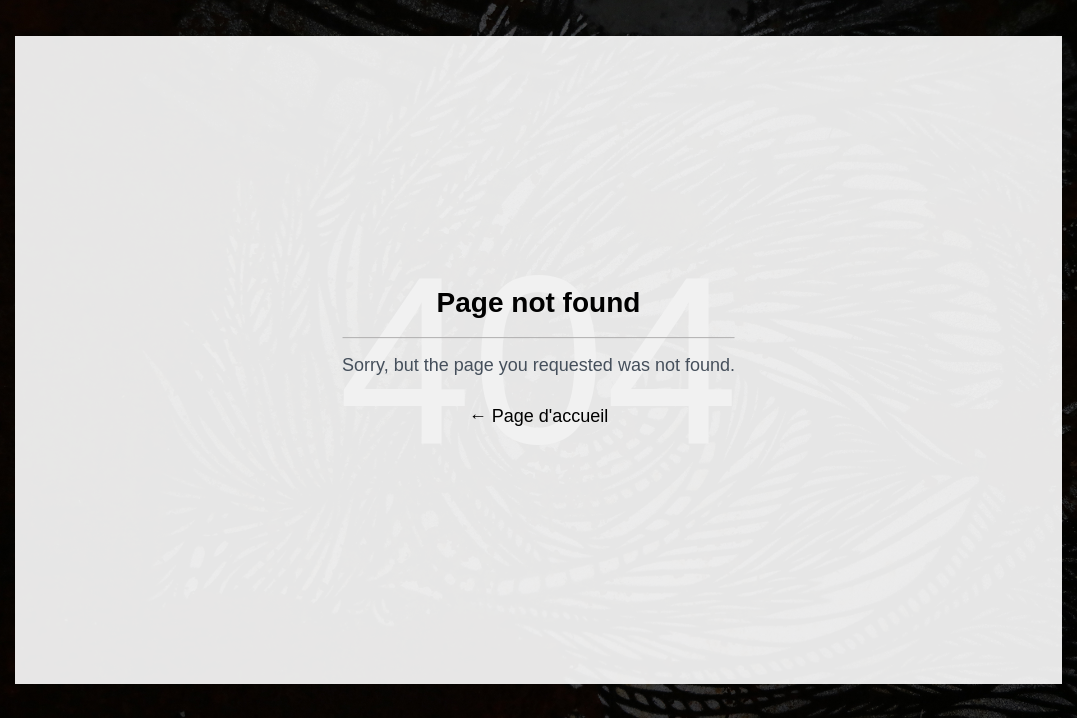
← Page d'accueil (539, 416)
